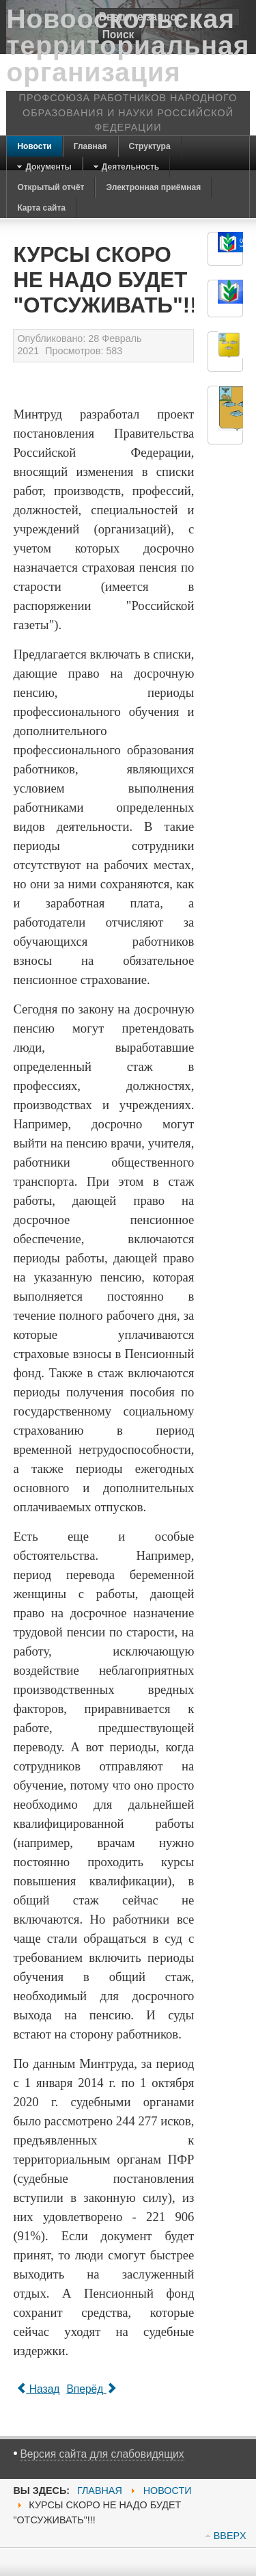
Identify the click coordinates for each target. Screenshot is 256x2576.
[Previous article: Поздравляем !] (38, 2389)
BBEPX (230, 2535)
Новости (167, 2490)
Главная (99, 2490)
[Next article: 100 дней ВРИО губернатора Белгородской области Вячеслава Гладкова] (91, 2389)
